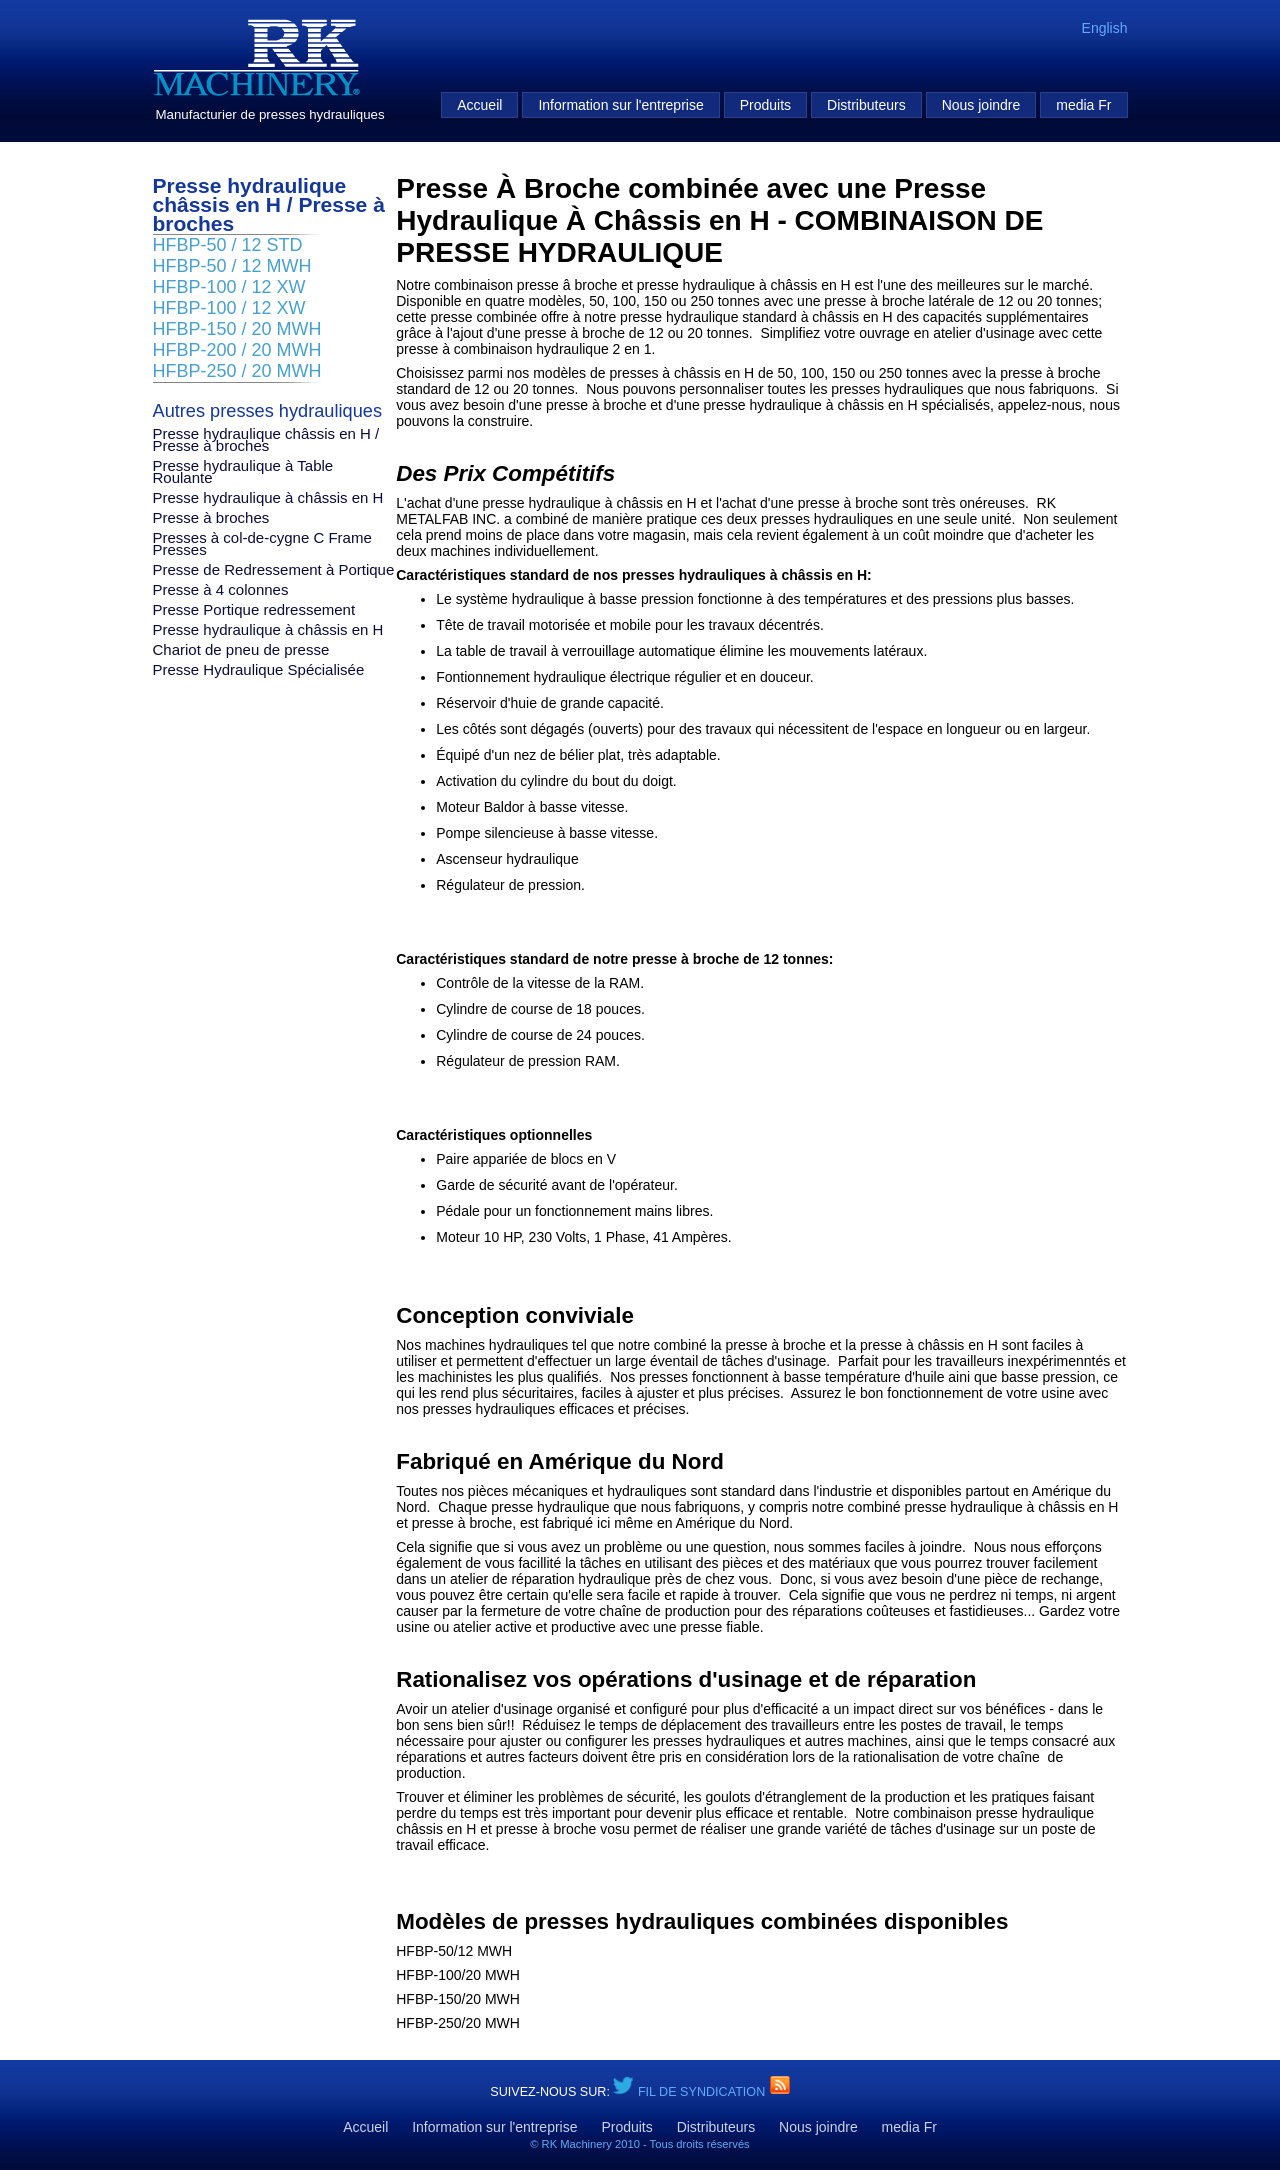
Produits (765, 105)
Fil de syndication (703, 2092)
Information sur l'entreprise (620, 105)
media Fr (1083, 105)
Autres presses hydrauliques (267, 411)
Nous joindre (981, 105)
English (1105, 28)
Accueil (479, 105)
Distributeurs (866, 105)
